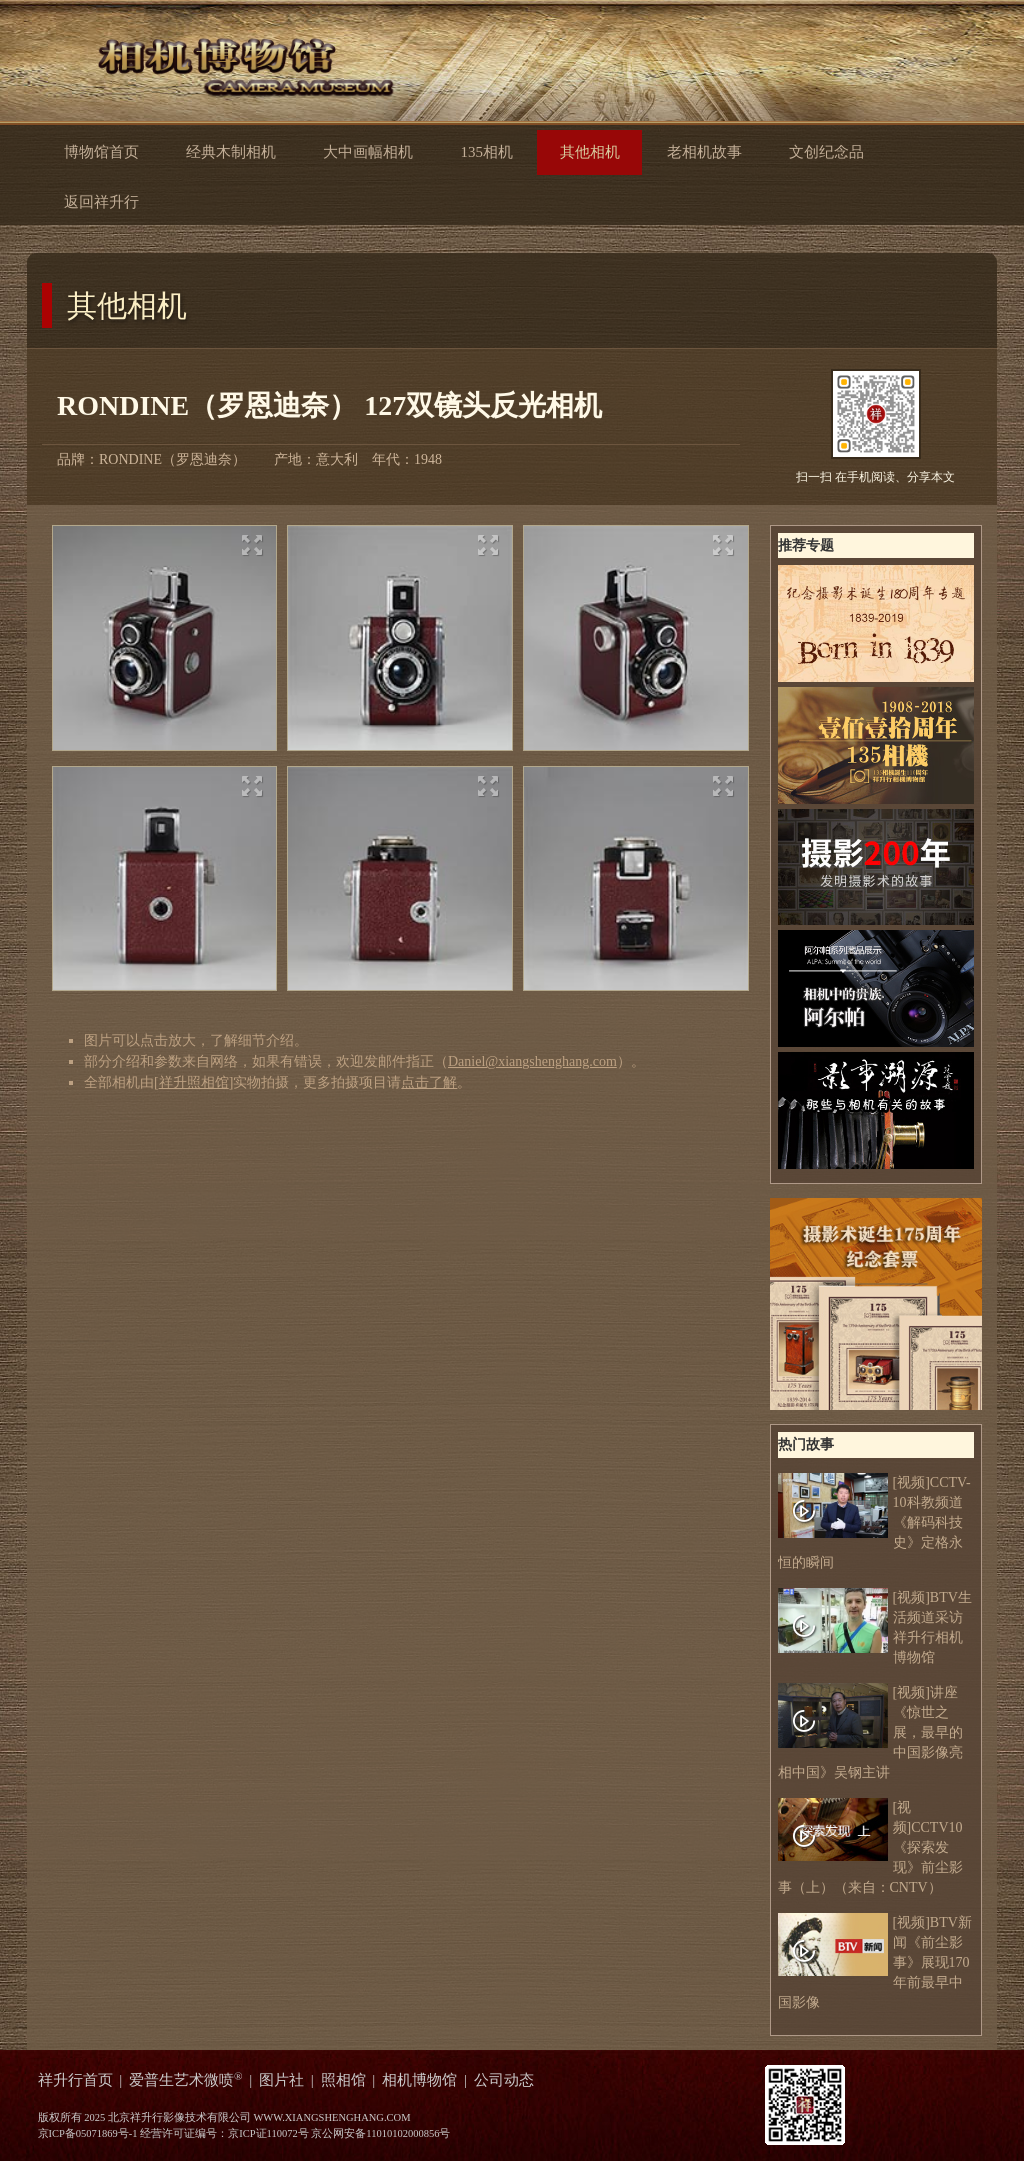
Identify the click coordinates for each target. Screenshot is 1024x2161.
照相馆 (343, 2080)
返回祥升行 (117, 200)
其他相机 (127, 305)
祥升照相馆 (194, 1082)
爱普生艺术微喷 (186, 2080)
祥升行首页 (75, 2080)
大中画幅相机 (368, 152)
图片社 (281, 2080)
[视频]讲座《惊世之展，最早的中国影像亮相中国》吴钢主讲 (870, 1731)
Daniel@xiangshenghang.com (532, 1061)
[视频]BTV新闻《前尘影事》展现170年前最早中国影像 (875, 1961)
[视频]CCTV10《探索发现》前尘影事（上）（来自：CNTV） (870, 1846)
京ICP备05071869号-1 (88, 2133)
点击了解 (429, 1082)
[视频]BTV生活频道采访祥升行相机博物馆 (875, 1626)
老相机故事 (704, 152)
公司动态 (504, 2080)
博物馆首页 (101, 152)
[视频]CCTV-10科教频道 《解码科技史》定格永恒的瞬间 (874, 1521)
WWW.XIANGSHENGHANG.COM (331, 2117)
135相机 (486, 152)
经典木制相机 (231, 152)
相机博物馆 (419, 2080)
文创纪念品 (826, 152)
